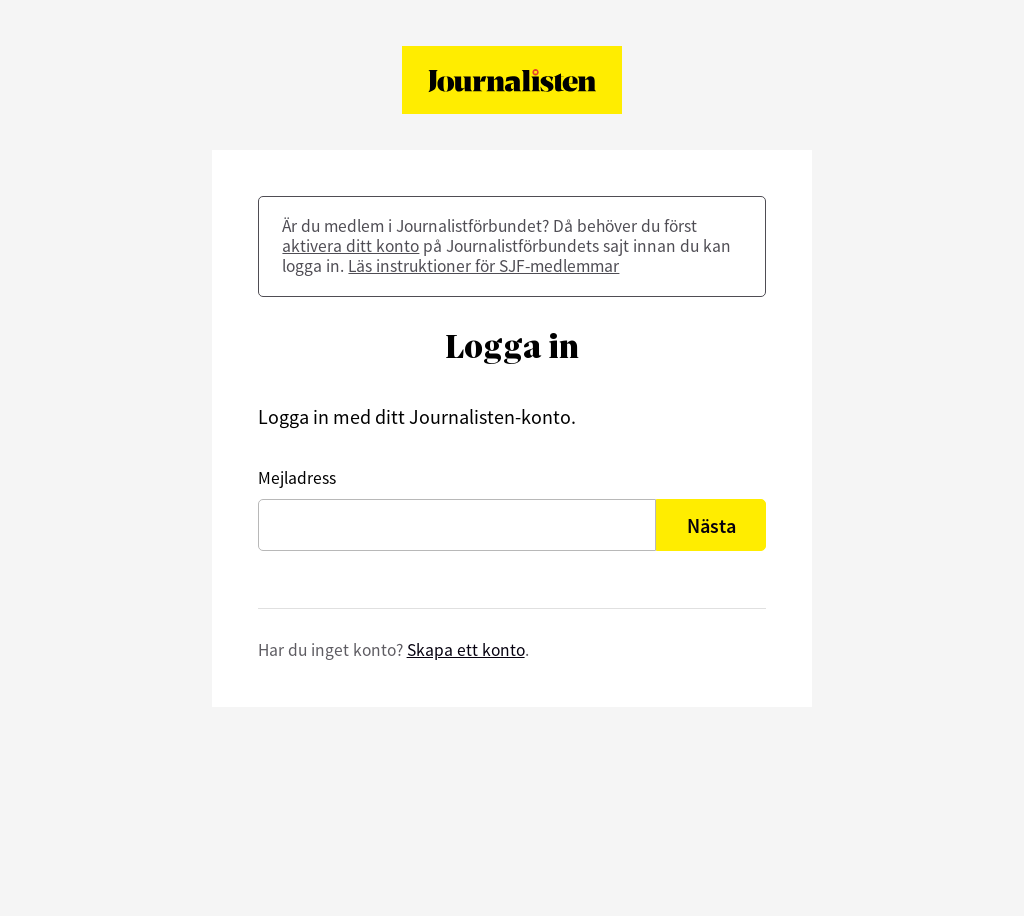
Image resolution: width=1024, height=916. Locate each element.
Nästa (711, 525)
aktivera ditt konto (350, 246)
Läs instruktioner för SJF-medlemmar (483, 266)
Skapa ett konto (466, 650)
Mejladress (297, 478)
